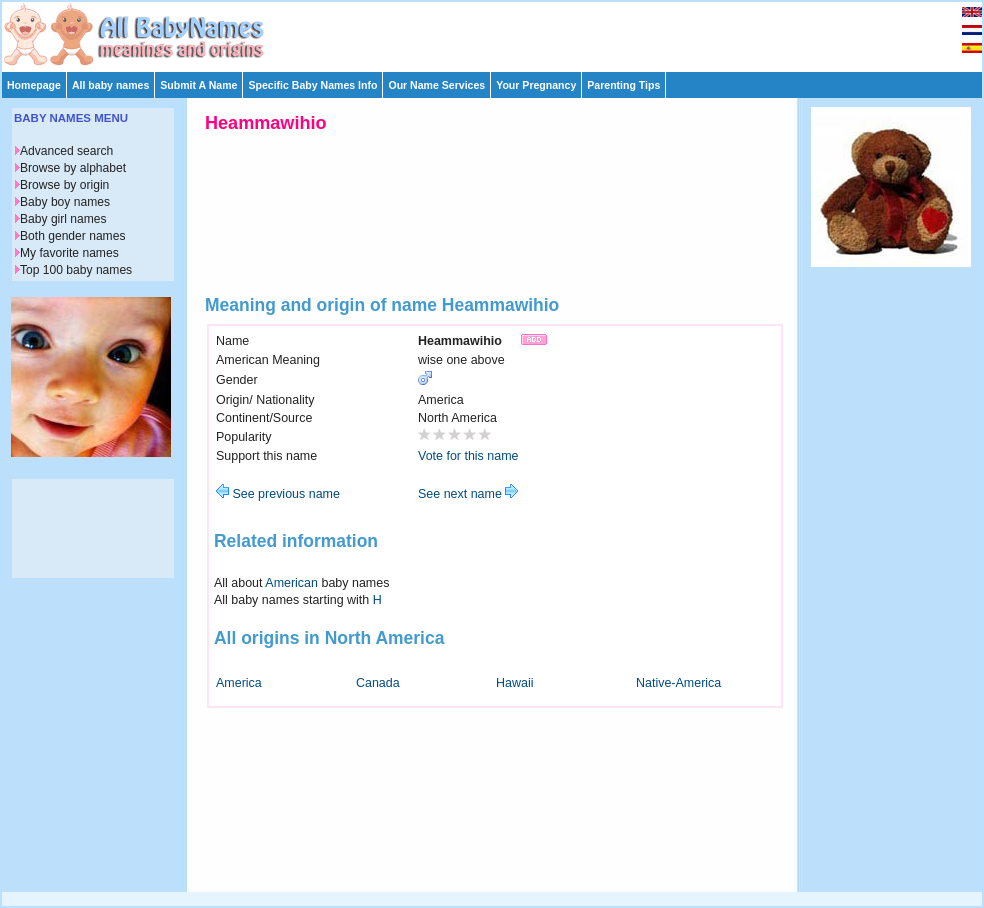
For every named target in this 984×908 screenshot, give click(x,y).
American (291, 583)
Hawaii (514, 683)
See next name (468, 494)
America (239, 683)
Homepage (34, 85)
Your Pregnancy (536, 85)
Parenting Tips (623, 85)
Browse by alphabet (73, 168)
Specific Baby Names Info (312, 85)
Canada (378, 683)
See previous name (278, 494)
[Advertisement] (891, 578)
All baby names (110, 85)
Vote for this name (468, 456)
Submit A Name (198, 85)
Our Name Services (436, 85)
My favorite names (69, 253)
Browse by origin (64, 185)
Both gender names (72, 236)
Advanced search (66, 151)
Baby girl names (63, 219)
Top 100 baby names (76, 270)
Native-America (678, 683)
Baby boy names (65, 202)
